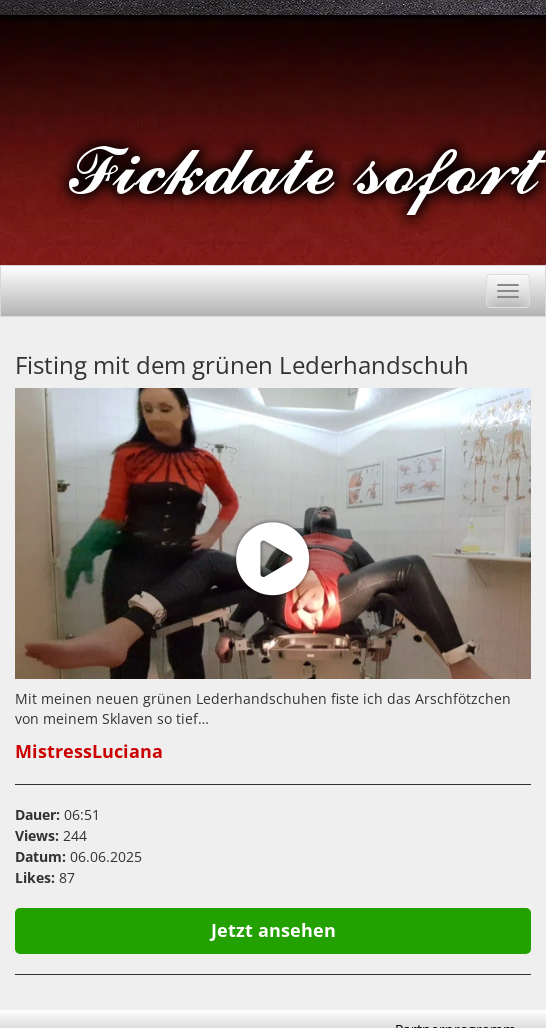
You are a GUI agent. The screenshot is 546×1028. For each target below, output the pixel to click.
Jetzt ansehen (273, 930)
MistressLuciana (89, 751)
